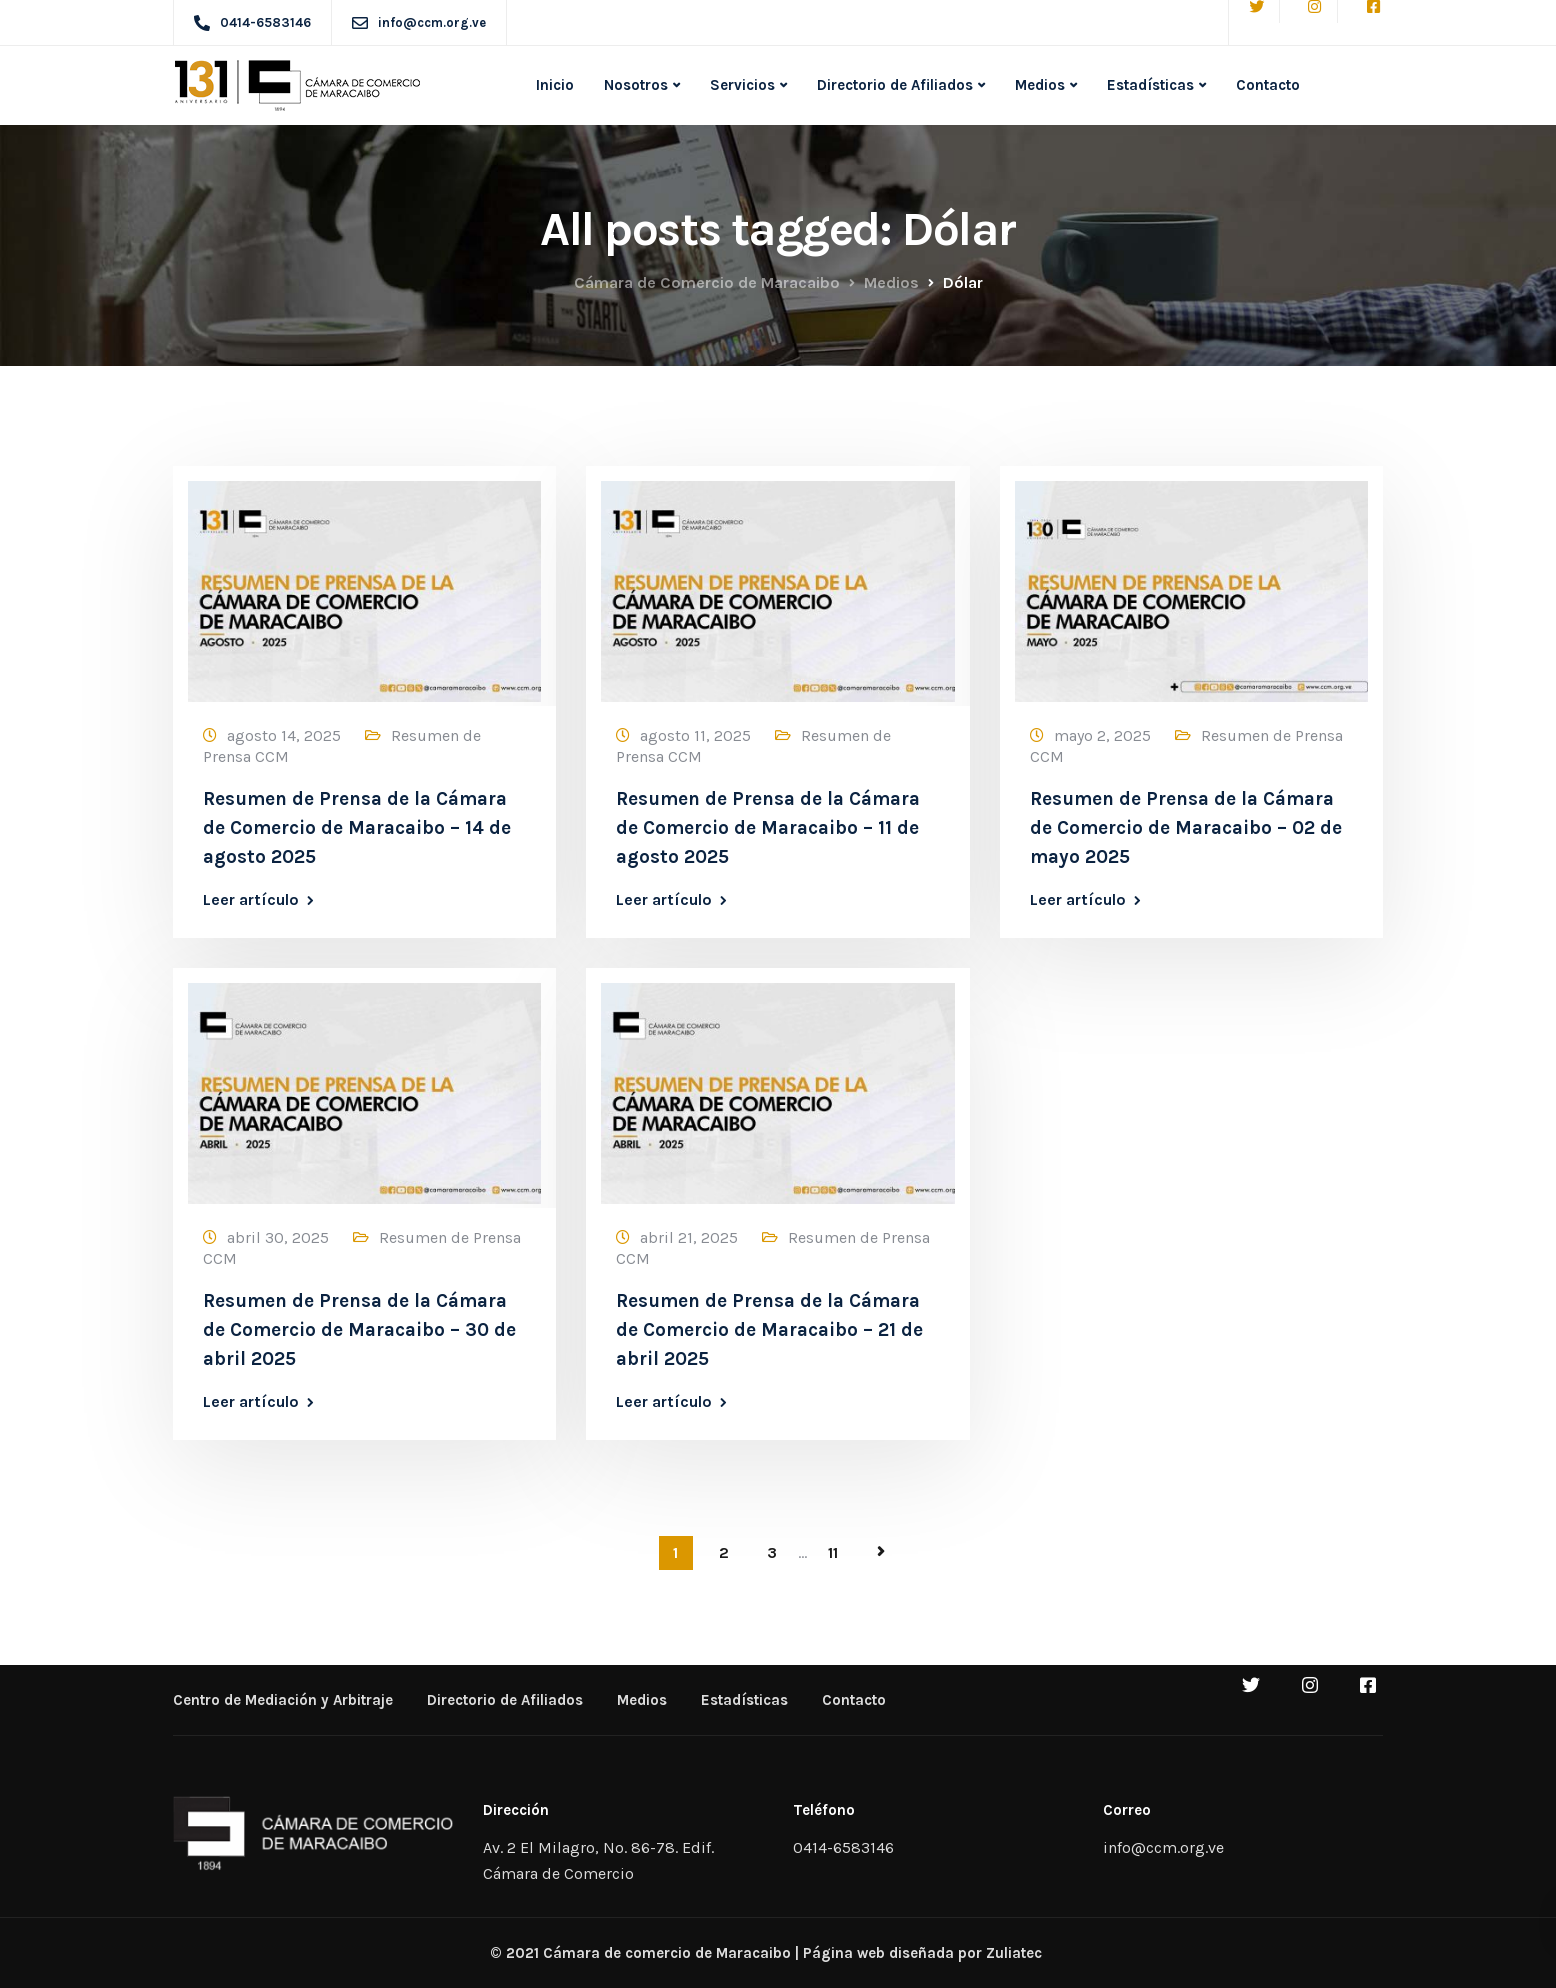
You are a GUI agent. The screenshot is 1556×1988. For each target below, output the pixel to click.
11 (833, 1552)
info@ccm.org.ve (1163, 1847)
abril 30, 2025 (278, 1237)
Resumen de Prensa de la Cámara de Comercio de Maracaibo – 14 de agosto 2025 (357, 828)
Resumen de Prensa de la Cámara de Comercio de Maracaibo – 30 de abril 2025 (359, 1330)
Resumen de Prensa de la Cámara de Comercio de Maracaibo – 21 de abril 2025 (769, 1330)
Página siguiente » (881, 1552)
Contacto (1268, 85)
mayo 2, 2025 (1102, 735)
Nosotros (636, 85)
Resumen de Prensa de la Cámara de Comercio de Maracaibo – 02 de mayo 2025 (1186, 828)
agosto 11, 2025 (695, 735)
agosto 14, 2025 (284, 735)
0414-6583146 (843, 1847)
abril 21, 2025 (689, 1237)
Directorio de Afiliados (895, 85)
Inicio (555, 85)
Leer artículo (251, 900)
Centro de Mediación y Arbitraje (283, 1700)
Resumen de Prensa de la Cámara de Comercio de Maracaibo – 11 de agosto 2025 (768, 828)
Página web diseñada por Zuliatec (922, 1953)
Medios (1040, 85)
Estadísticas (1150, 85)
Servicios (742, 85)
